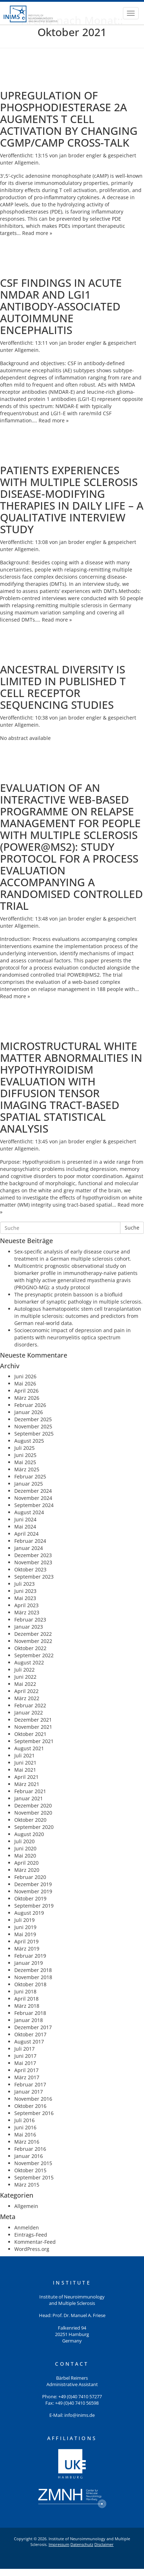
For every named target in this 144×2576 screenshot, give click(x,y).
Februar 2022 (30, 1705)
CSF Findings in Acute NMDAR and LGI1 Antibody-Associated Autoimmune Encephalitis (61, 306)
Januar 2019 (28, 1962)
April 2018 (26, 1998)
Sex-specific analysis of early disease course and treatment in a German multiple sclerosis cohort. (72, 1255)
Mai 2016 (25, 2134)
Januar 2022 (28, 1712)
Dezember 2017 (33, 2027)
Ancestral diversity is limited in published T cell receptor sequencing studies (63, 687)
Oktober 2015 (30, 2170)
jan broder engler (80, 155)
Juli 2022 (24, 1669)
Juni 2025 (25, 1455)
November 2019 (33, 1891)
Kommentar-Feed (35, 2241)
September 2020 (34, 1827)
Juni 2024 (25, 1519)
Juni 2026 (25, 1376)
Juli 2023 (24, 1583)
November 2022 (33, 1641)
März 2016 (26, 2141)
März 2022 (26, 1698)
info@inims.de (79, 2415)
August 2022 (29, 1662)
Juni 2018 (25, 1991)
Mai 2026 (25, 1383)
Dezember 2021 (33, 1719)
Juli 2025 (24, 1447)
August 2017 (29, 2041)
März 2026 (26, 1397)
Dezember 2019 (33, 1884)
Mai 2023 (25, 1598)
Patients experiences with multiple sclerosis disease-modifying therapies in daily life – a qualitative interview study (71, 499)
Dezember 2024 (33, 1490)
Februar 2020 (30, 1877)
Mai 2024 (25, 1526)
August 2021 (29, 1748)
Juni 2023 (25, 1591)
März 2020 (26, 1869)
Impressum (59, 2544)
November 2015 (33, 2163)
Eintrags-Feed (30, 2234)
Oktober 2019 (30, 1898)
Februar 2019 (30, 1955)
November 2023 (33, 1562)
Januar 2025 (28, 1483)
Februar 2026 (30, 1405)
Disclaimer (104, 2544)
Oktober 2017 (30, 2034)
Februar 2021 (30, 1791)
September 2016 (34, 2113)
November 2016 (33, 2098)
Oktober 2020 (30, 1819)
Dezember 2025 (33, 1419)
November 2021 (33, 1726)
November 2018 (33, 1977)
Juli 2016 (24, 2120)
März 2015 (26, 2184)
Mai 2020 (25, 1855)
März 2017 (26, 2077)
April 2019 (26, 1941)
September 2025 (34, 1433)
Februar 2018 (30, 2013)
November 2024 (33, 1498)
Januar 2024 (28, 1548)
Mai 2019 (25, 1934)
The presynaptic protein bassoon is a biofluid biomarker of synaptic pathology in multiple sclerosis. (78, 1298)
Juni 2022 (25, 1676)
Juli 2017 (24, 2048)
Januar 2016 (28, 2156)
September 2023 (34, 1576)
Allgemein (27, 162)
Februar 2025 (30, 1476)
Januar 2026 (28, 1412)
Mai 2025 (25, 1462)
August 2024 (29, 1512)
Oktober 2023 (30, 1569)
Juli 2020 (24, 1841)
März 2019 (26, 1948)
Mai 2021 (25, 1769)
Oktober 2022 (30, 1648)
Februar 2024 (30, 1540)
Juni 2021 (25, 1762)
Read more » (37, 233)
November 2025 (33, 1426)
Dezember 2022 (33, 1633)
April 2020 (26, 1862)
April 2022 (26, 1691)
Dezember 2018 (33, 1970)
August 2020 (29, 1834)
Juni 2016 (25, 2127)
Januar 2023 (28, 1626)
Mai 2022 (25, 1683)
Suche (132, 1227)
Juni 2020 (25, 1848)
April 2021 (26, 1776)
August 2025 (29, 1440)
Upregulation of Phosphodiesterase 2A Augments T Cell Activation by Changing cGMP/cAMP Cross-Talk (69, 119)
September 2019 (34, 1905)
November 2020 (33, 1812)
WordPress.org (31, 2249)
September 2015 (34, 2177)
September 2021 (34, 1741)
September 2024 (34, 1505)
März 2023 (26, 1612)
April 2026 (26, 1390)
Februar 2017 (30, 2084)
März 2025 (26, 1469)
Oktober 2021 (30, 1734)
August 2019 (29, 1912)
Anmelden (26, 2227)
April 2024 (26, 1533)
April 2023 (26, 1605)
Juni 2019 (25, 1927)
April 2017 (26, 2070)
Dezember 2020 (33, 1805)
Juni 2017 (25, 2055)
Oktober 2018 (30, 1984)
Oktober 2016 (30, 2105)
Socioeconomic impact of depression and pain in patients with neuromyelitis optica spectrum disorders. (72, 1337)
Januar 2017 (28, 2091)
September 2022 (34, 1655)
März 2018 (26, 2005)
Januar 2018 (28, 2020)
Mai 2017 (25, 2063)
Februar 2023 (30, 1619)
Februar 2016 (30, 2148)
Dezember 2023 (33, 1555)
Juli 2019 (24, 1920)
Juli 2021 (24, 1755)
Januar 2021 (28, 1798)
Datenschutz (81, 2544)
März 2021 (26, 1784)
